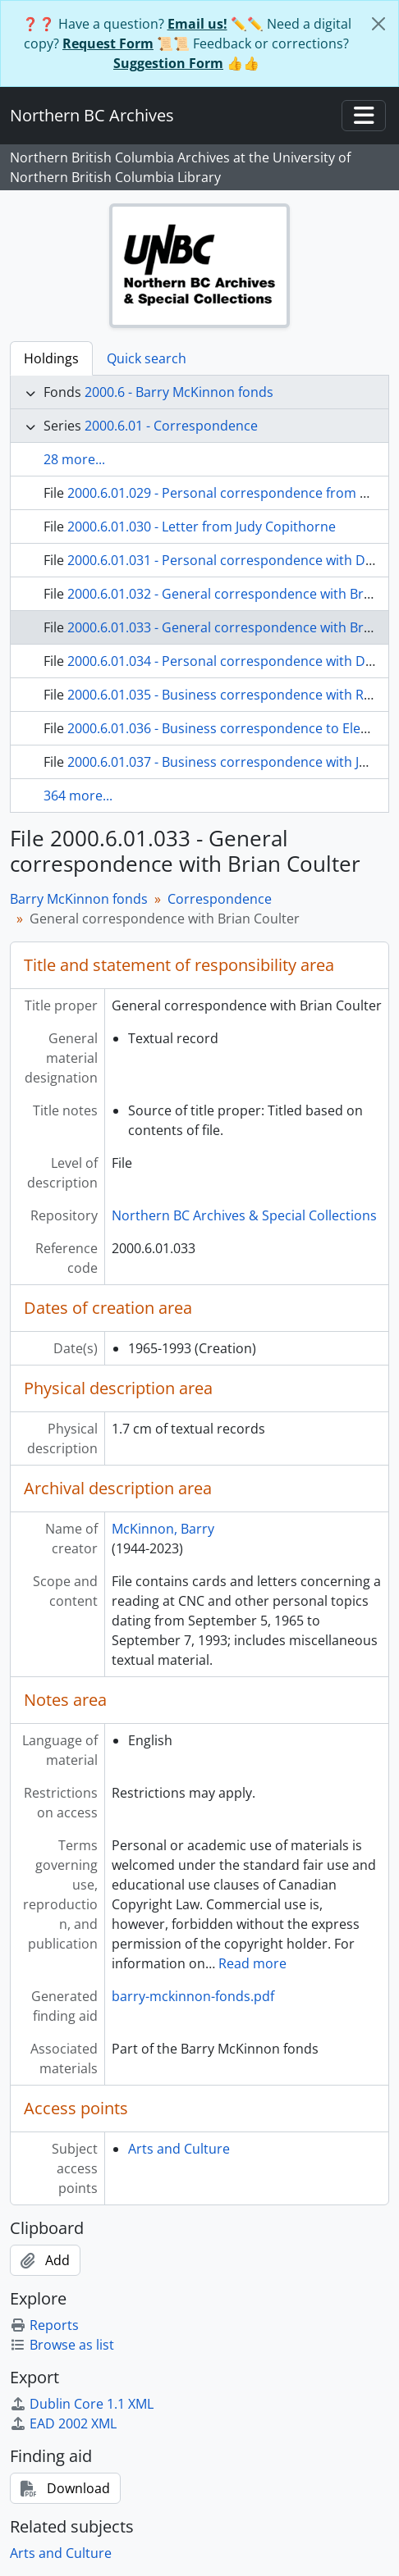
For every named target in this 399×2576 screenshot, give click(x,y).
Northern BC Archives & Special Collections (244, 1215)
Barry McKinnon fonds (79, 899)
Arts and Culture (179, 2149)
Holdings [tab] (51, 358)
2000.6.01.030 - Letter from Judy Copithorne (201, 526)
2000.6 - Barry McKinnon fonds (179, 392)
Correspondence (219, 899)
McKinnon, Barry (163, 1529)
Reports (44, 2325)
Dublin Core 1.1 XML (82, 2404)
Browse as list (62, 2345)
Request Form (108, 43)
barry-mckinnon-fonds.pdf (193, 1996)
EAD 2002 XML (63, 2423)
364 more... (78, 795)
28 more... (74, 459)
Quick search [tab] (146, 358)
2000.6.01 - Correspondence (171, 426)
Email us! (197, 24)
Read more (252, 1963)
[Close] (378, 24)
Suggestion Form (168, 63)
